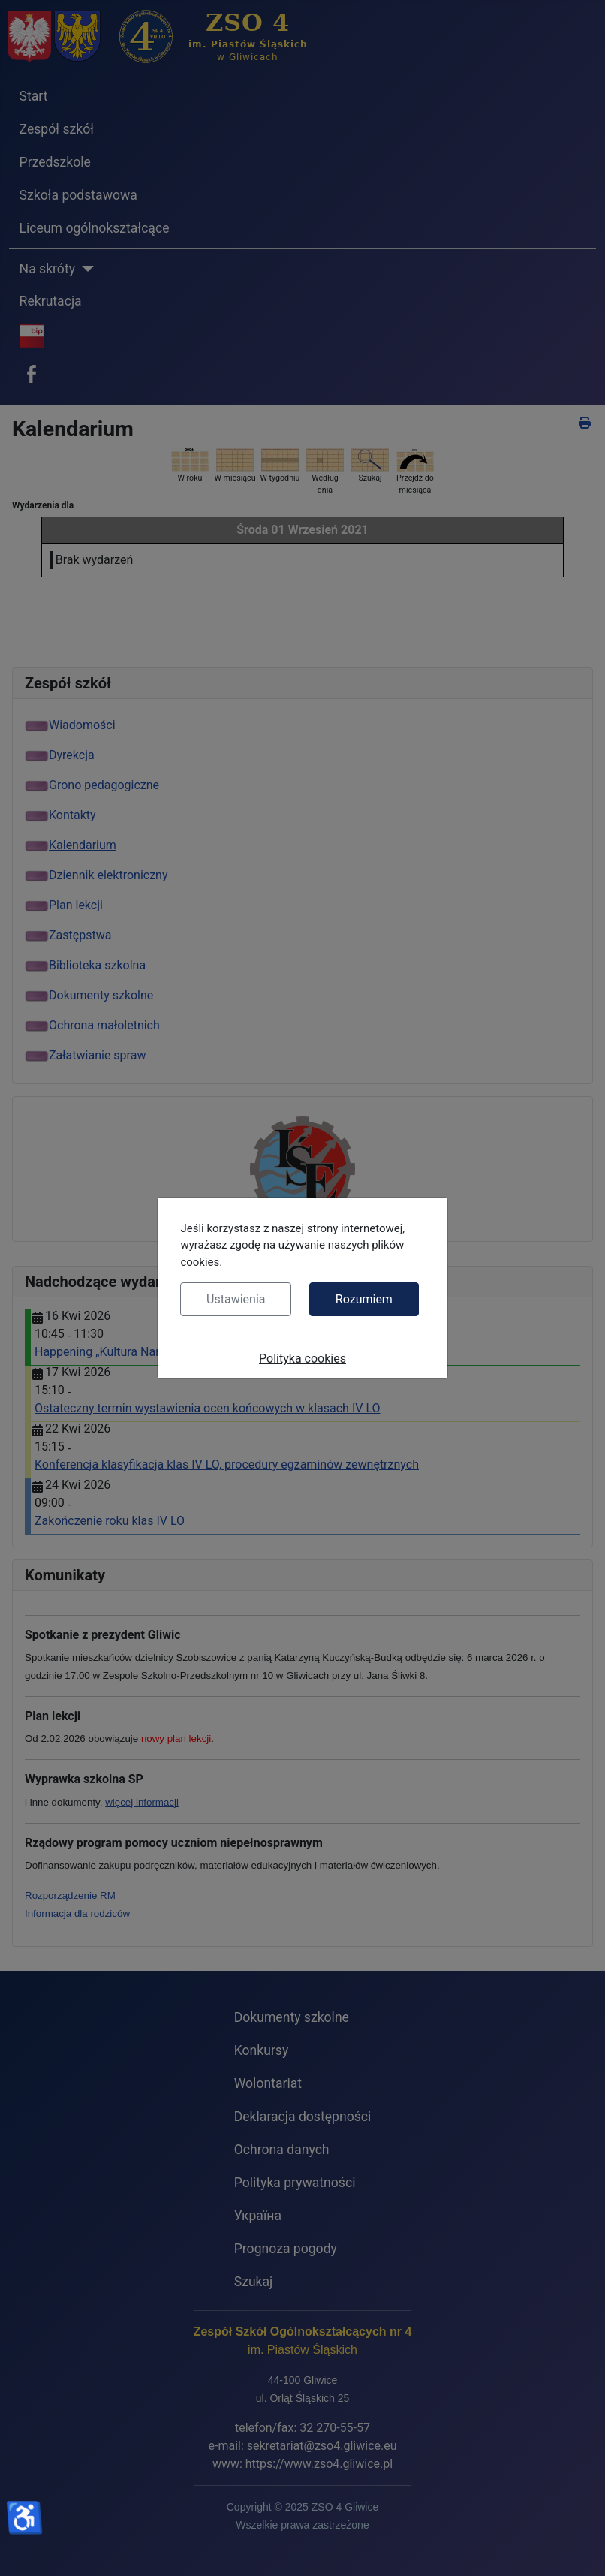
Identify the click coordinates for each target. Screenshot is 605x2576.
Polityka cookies (302, 1358)
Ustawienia (235, 1299)
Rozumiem (364, 1299)
